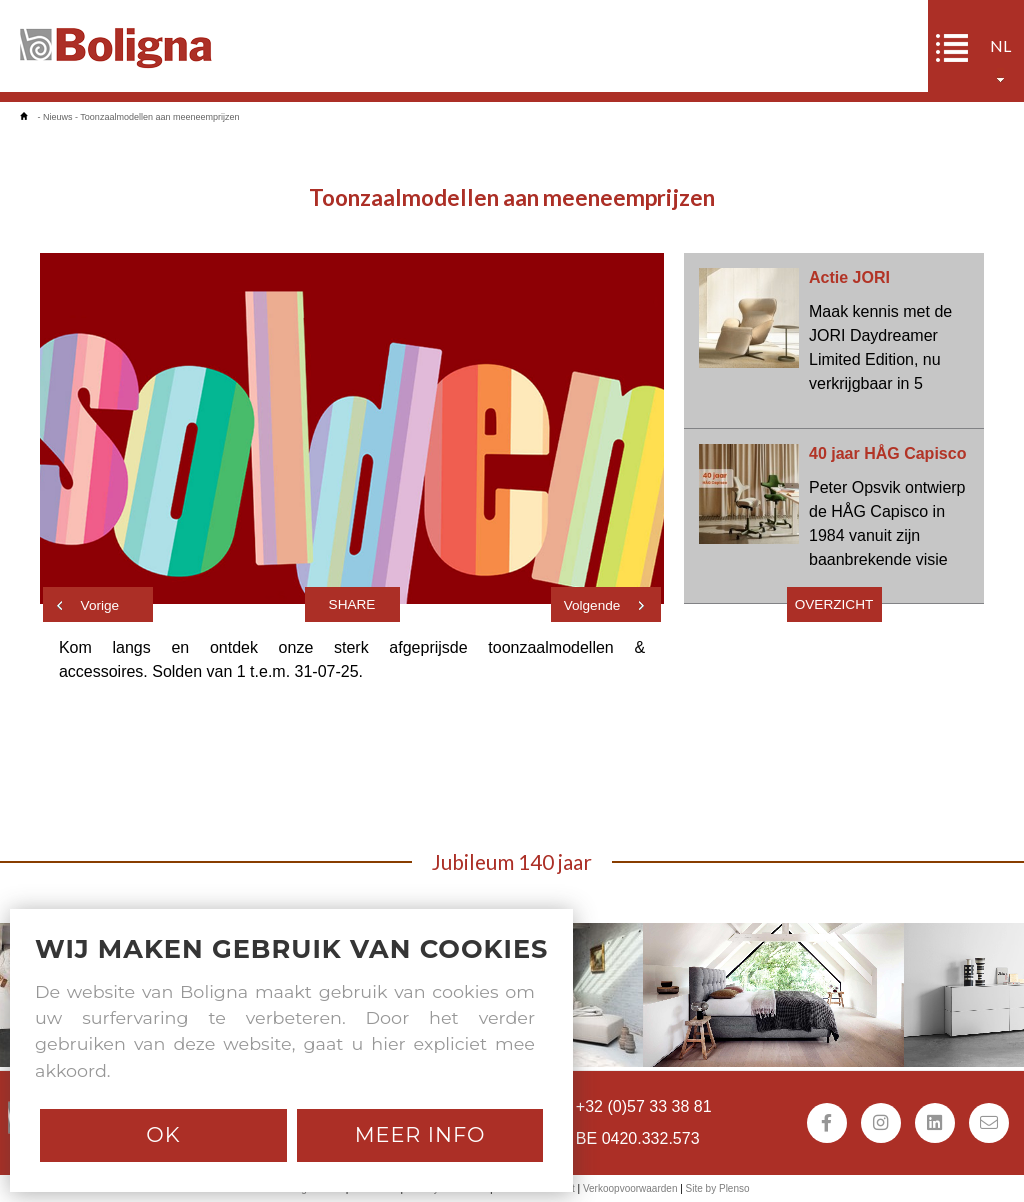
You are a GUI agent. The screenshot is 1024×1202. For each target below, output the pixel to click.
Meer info (420, 1134)
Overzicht (834, 604)
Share (352, 604)
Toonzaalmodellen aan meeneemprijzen (159, 117)
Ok (163, 1134)
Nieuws (58, 117)
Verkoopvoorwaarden (630, 1188)
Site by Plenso (718, 1188)
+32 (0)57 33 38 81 (644, 1106)
